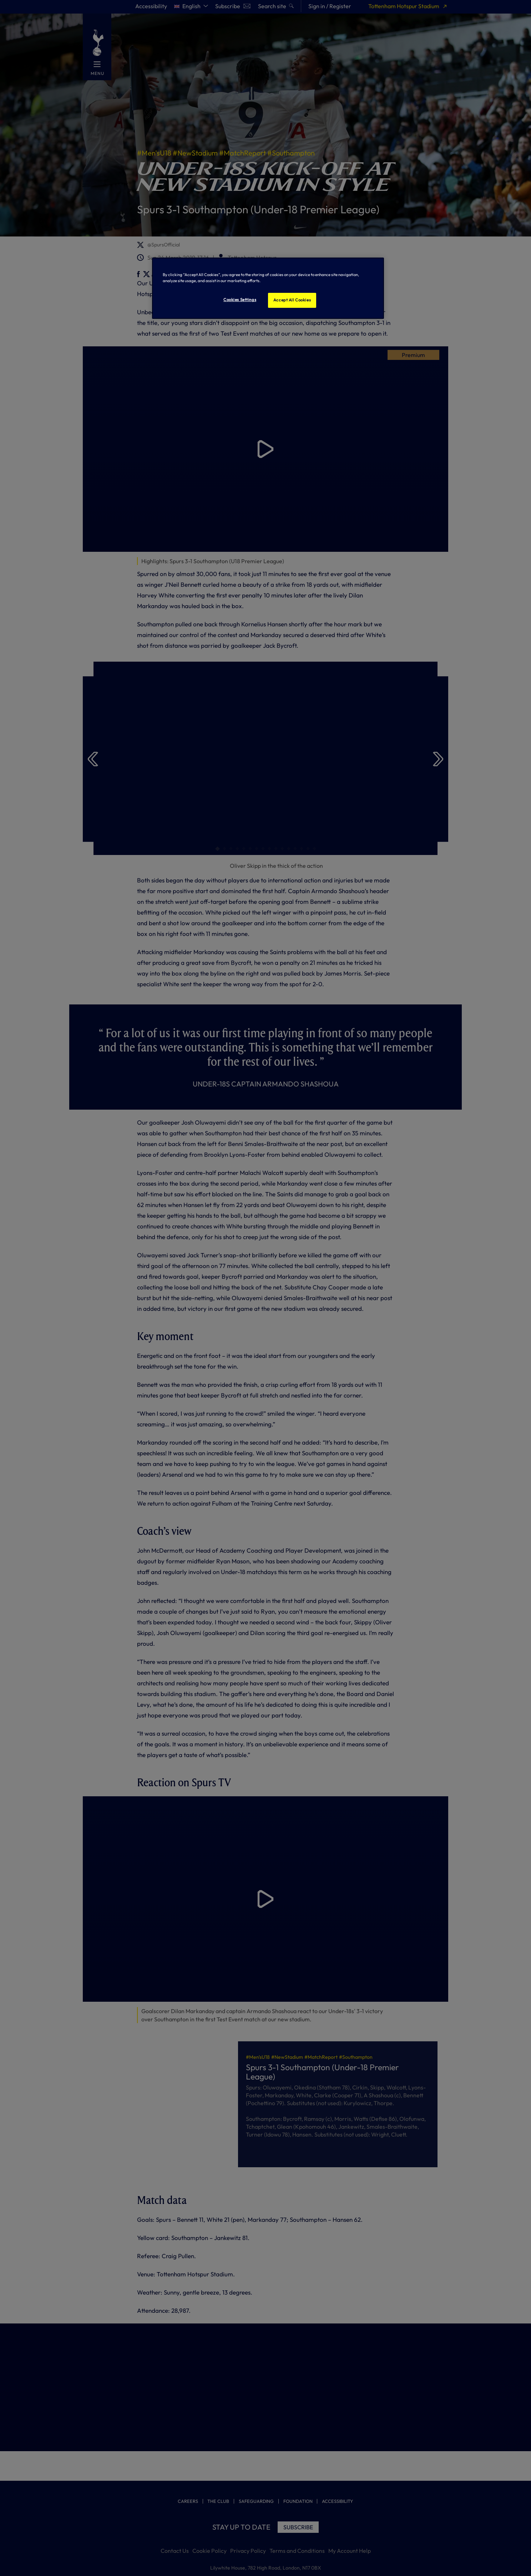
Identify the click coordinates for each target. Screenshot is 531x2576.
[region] (268, 288)
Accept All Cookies (292, 299)
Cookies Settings (239, 299)
